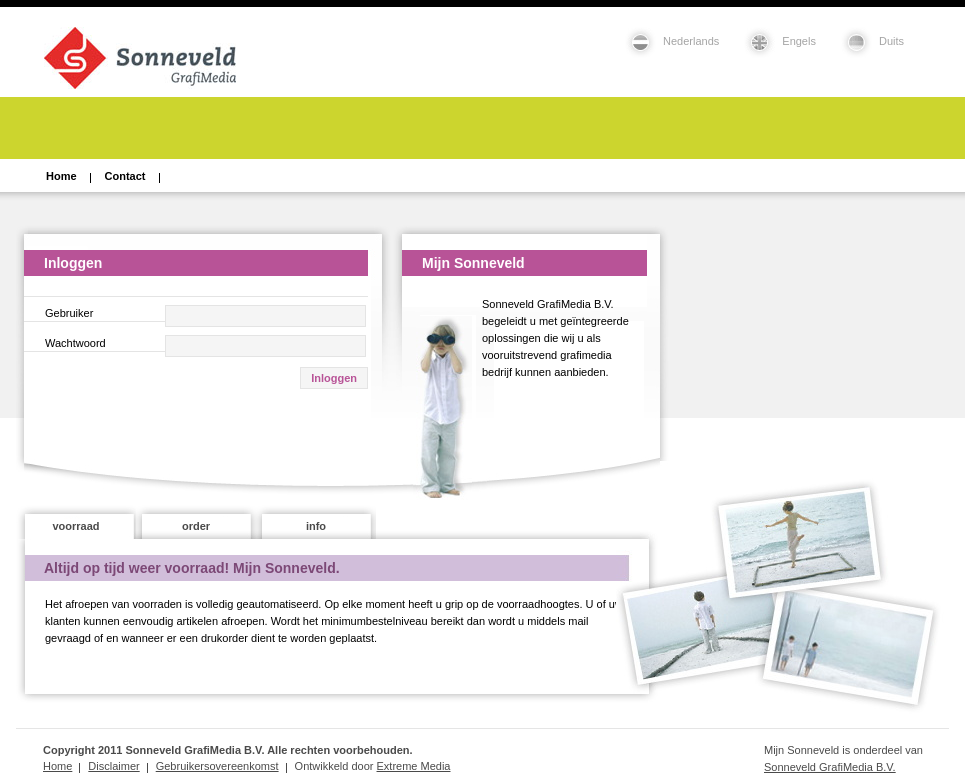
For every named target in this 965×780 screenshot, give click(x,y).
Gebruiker (69, 313)
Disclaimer (113, 766)
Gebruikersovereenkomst (217, 766)
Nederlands (691, 41)
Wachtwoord (75, 343)
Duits (891, 41)
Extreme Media (414, 766)
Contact (125, 176)
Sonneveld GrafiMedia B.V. (830, 767)
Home (61, 176)
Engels (799, 41)
